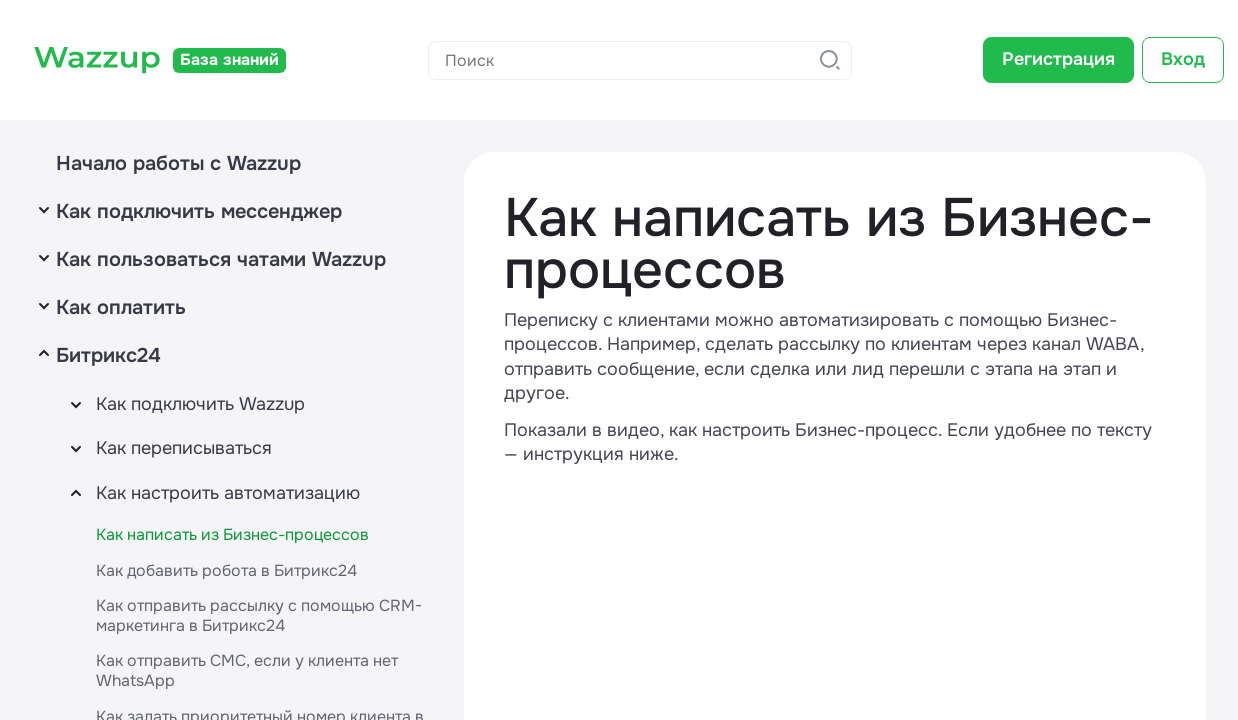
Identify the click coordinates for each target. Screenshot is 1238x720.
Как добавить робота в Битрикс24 (226, 570)
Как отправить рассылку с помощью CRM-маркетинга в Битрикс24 (259, 615)
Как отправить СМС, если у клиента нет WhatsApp (247, 670)
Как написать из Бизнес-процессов (232, 534)
